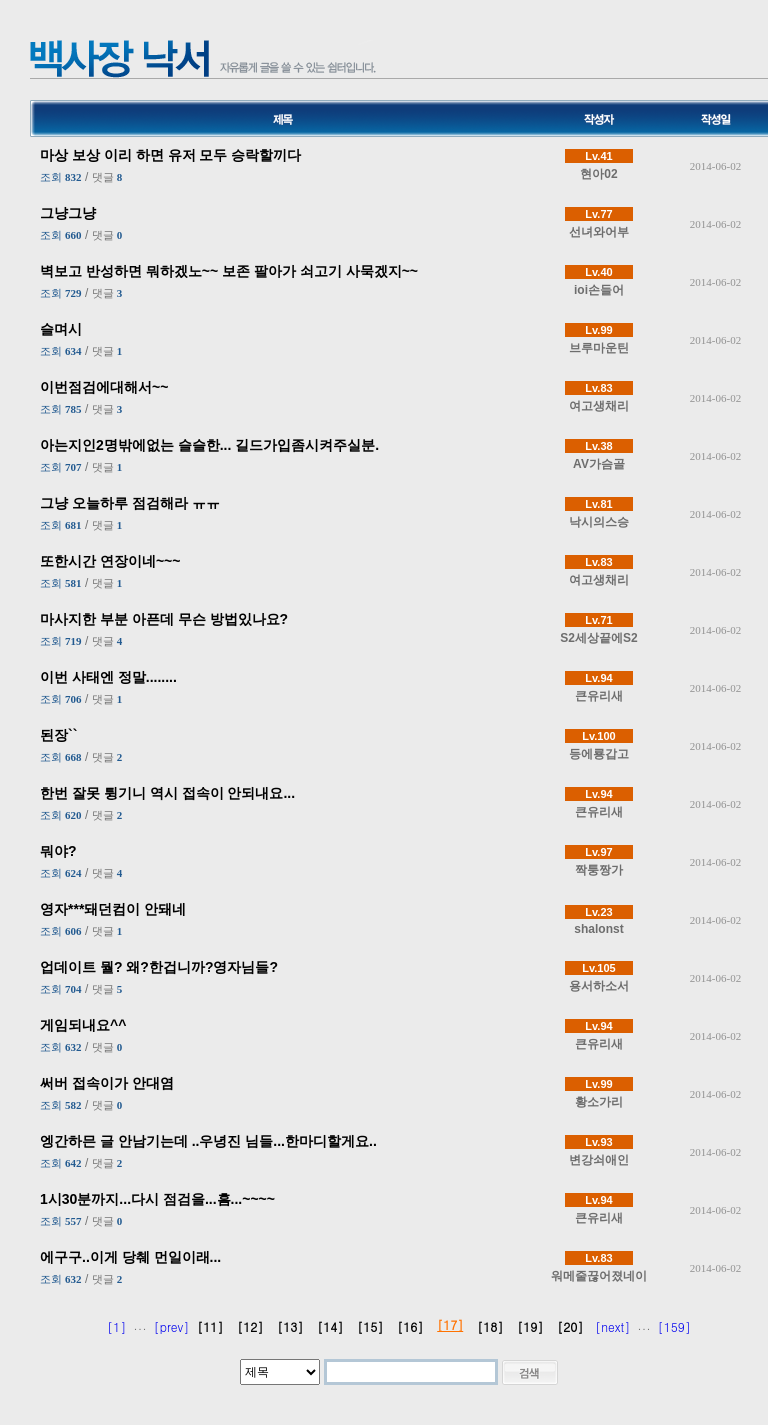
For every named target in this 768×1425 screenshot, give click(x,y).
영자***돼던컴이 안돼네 (113, 909)
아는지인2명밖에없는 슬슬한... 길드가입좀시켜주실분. (209, 445)
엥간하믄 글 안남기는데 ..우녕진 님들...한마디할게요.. (208, 1141)
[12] (250, 1326)
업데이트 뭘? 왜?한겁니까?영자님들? (159, 967)
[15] (370, 1326)
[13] (290, 1326)
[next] (612, 1326)
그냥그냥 (68, 213)
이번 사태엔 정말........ (108, 677)
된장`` (58, 735)
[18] (490, 1326)
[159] (674, 1326)
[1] (116, 1326)
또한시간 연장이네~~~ (110, 561)
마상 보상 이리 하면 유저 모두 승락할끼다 (170, 155)
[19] (530, 1326)
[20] (570, 1326)
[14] (330, 1326)
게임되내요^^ (83, 1025)
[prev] (171, 1326)
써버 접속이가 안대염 (107, 1083)
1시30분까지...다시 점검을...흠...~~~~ (157, 1199)
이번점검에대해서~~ (104, 387)
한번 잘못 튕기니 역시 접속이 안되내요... (167, 793)
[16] (410, 1326)
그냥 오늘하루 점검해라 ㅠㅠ (130, 503)
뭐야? (58, 851)
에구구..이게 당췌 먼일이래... (130, 1257)
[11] (210, 1326)
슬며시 (61, 329)
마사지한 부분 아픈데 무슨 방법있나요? (164, 619)
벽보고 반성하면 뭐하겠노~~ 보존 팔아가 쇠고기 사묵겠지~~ (229, 271)
